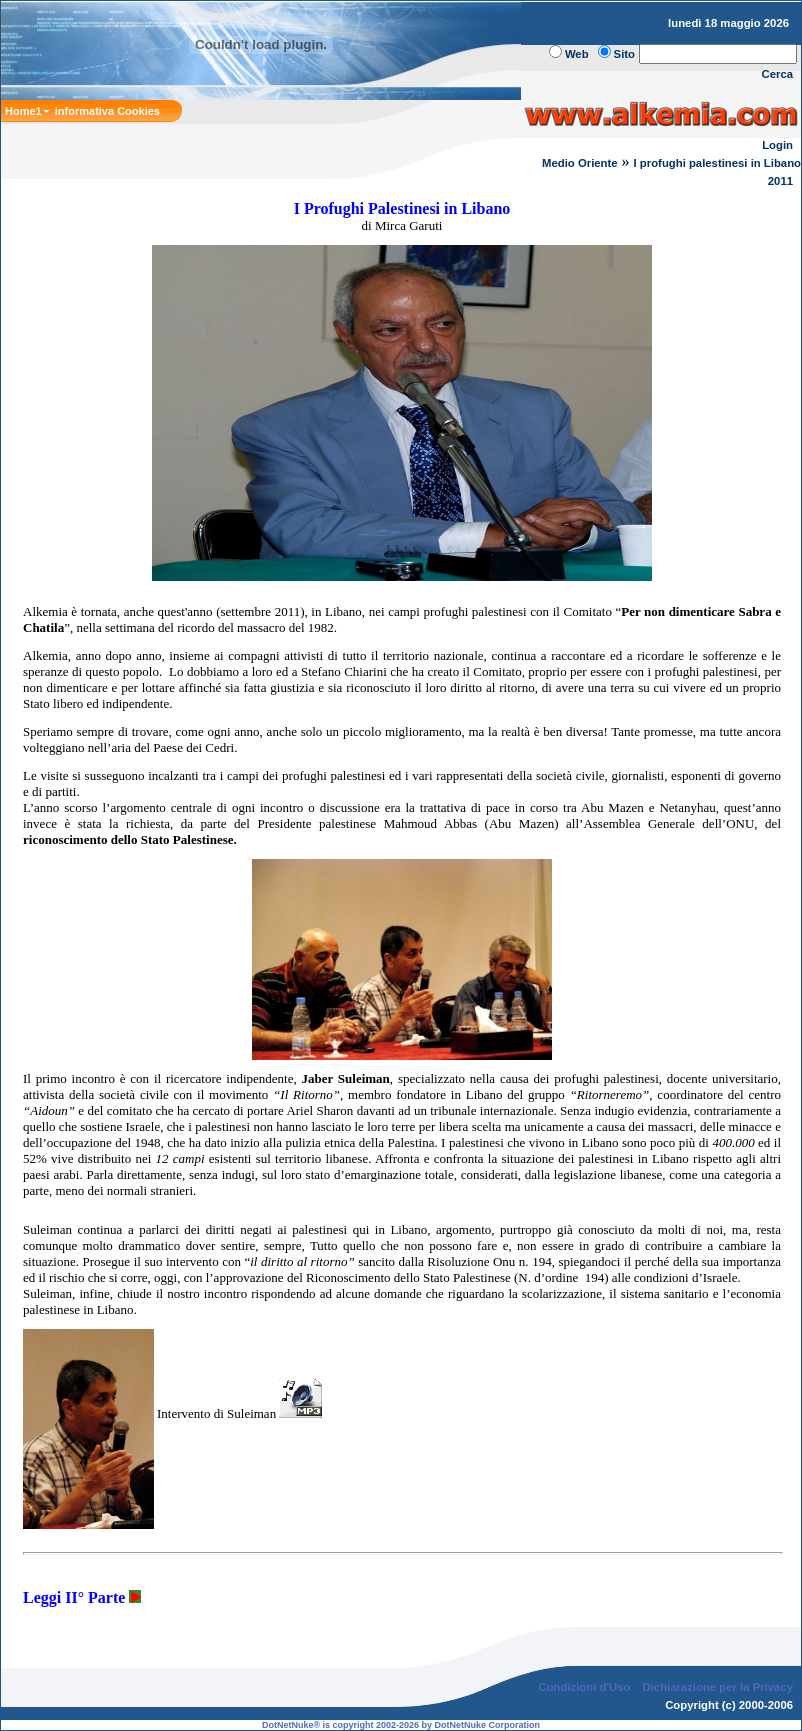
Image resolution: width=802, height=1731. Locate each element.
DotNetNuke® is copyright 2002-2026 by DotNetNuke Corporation (401, 1725)
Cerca (778, 74)
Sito (624, 54)
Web (577, 54)
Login (777, 145)
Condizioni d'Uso (584, 1687)
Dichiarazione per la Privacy (718, 1687)
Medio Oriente (580, 163)
